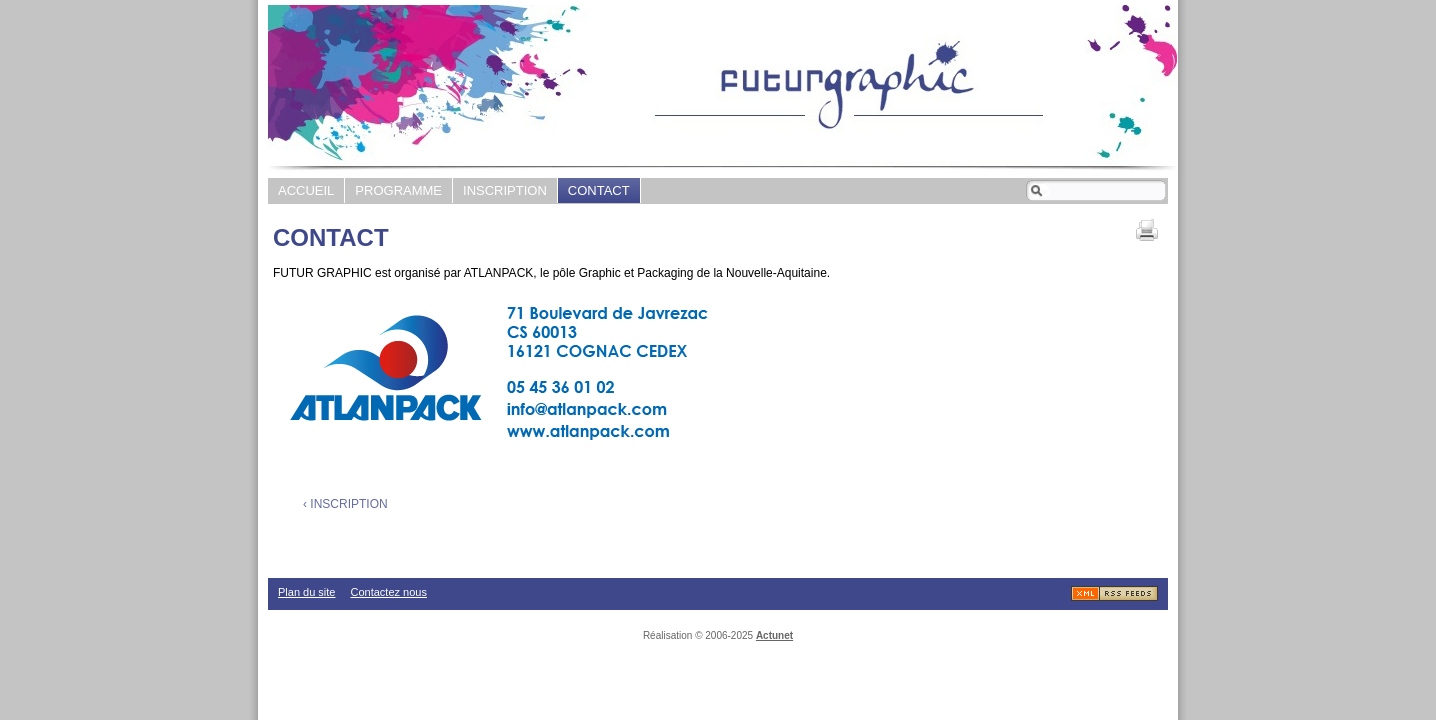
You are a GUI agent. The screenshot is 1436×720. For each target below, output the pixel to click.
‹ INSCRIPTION (345, 504)
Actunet (774, 635)
